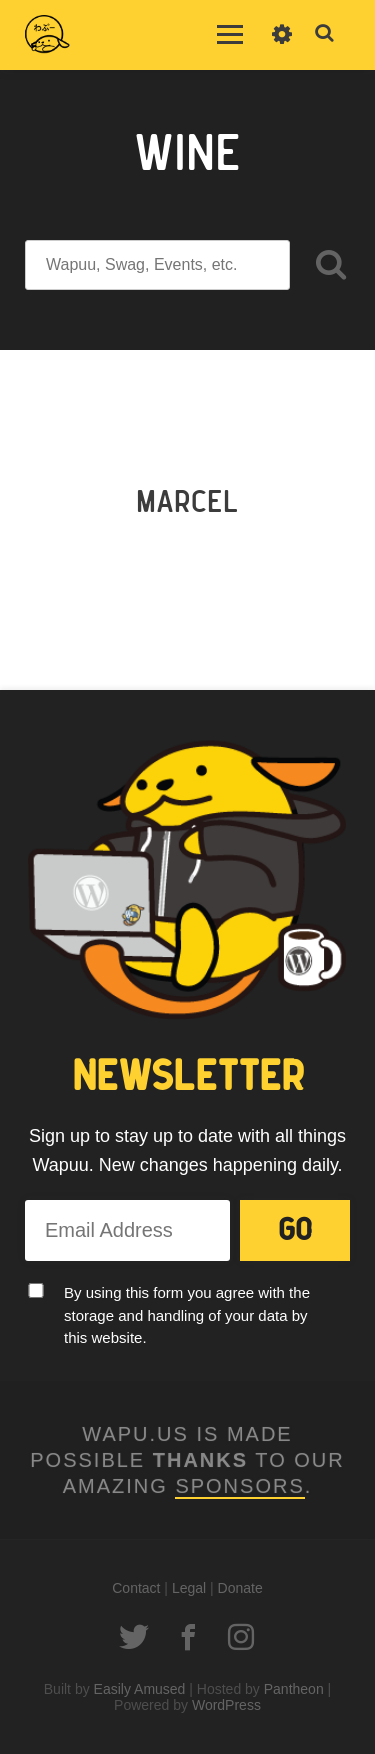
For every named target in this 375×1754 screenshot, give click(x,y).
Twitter (134, 1637)
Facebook (188, 1637)
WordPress (226, 1705)
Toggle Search (325, 34)
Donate (240, 1588)
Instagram (241, 1637)
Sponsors (239, 1486)
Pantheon (294, 1689)
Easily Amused (140, 1689)
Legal (189, 1588)
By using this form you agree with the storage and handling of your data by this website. (187, 1315)
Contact (136, 1588)
